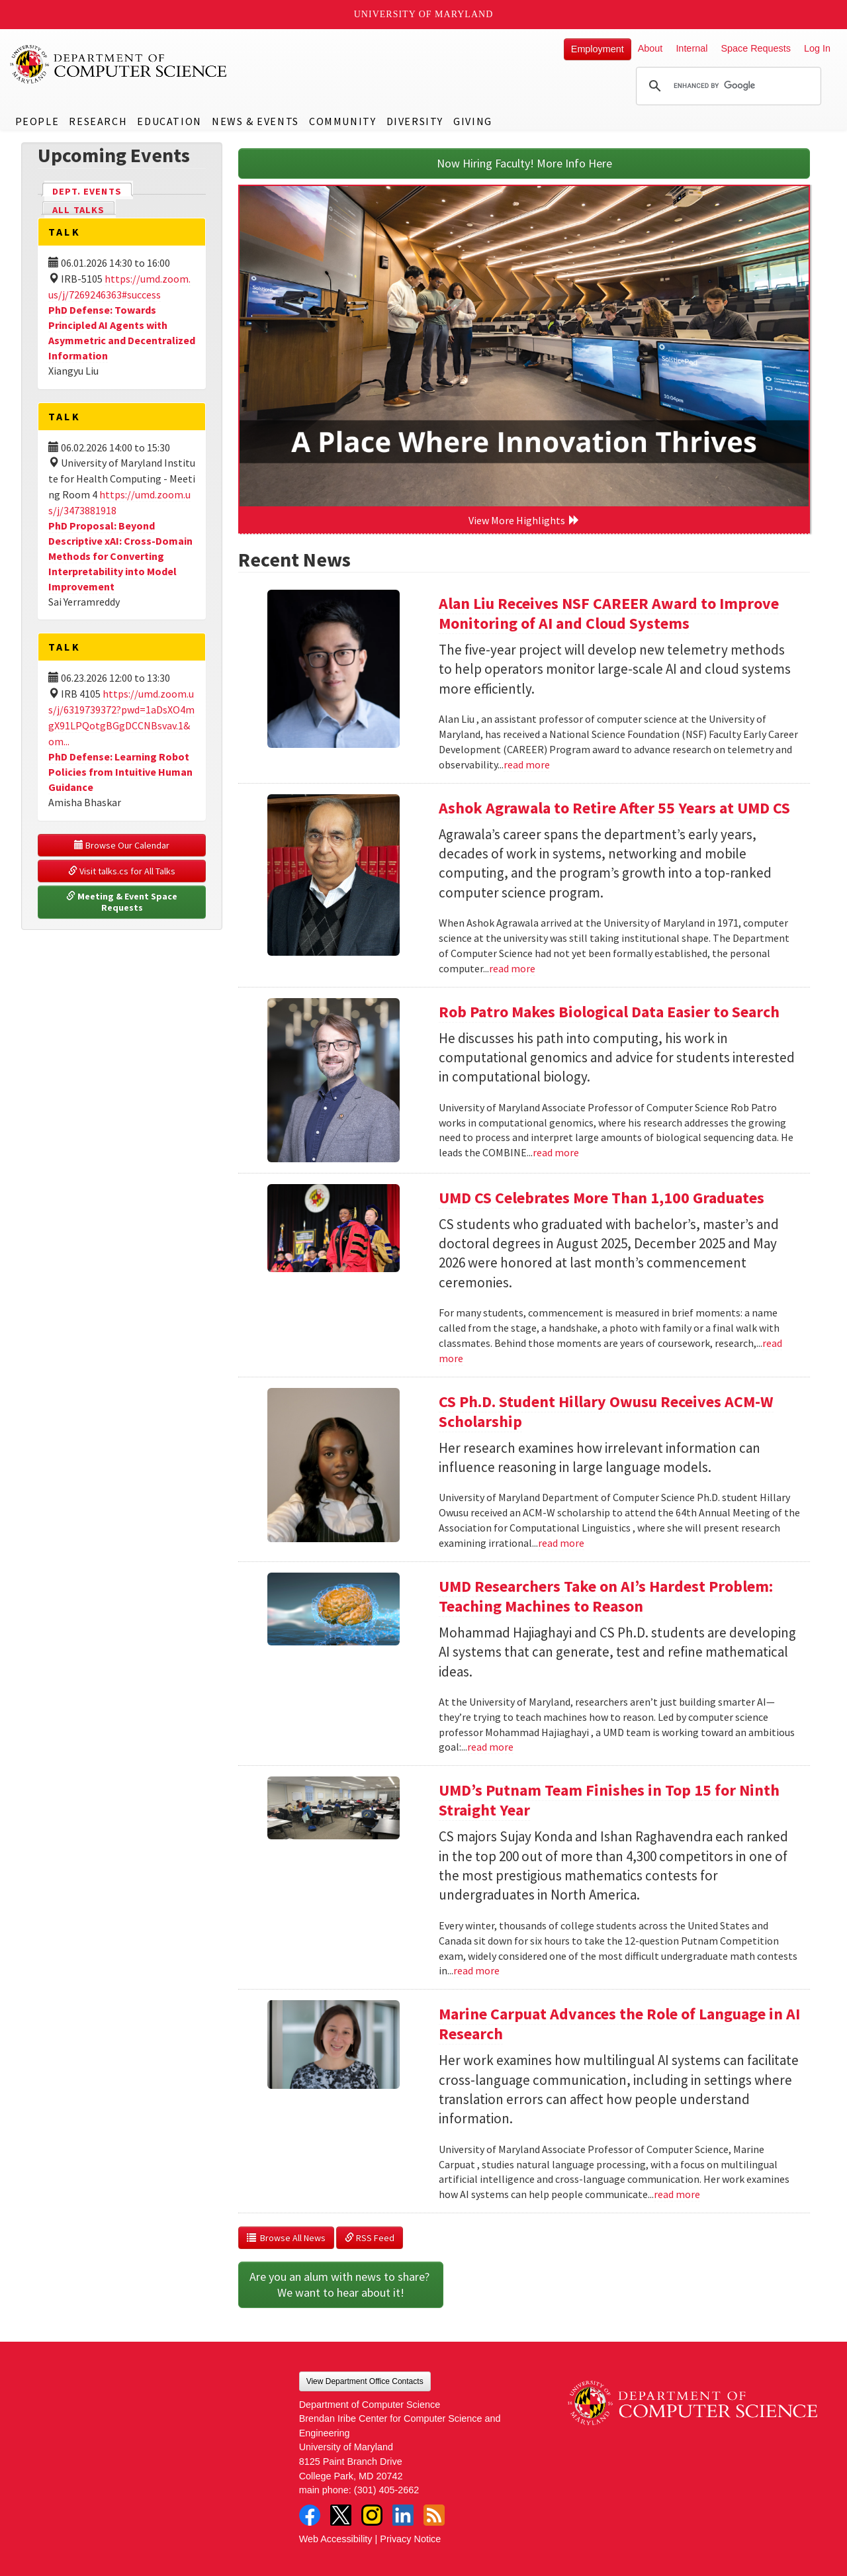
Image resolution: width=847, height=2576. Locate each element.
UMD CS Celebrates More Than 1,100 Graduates (601, 1197)
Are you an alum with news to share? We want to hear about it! (340, 2284)
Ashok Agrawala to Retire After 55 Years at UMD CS (614, 808)
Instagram (371, 2515)
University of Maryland (424, 14)
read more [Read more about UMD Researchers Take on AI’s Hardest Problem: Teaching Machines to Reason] (490, 1746)
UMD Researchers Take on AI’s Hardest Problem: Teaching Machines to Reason (606, 1596)
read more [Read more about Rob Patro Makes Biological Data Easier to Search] (556, 1152)
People (37, 121)
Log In (817, 48)
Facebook (309, 2515)
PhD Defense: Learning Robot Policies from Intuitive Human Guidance (120, 772)
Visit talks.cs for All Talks (121, 871)
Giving (472, 121)
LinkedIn (403, 2515)
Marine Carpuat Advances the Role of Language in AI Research (619, 2023)
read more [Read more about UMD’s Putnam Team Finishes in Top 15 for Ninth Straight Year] (476, 1970)
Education (169, 121)
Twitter (340, 2515)
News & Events (255, 121)
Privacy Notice (410, 2539)
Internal (691, 48)
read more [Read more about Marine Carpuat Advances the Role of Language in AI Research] (677, 2194)
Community (342, 121)
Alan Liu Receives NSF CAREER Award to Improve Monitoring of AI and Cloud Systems (609, 613)
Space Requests (756, 48)
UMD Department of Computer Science (119, 64)
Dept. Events (92, 190)
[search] (727, 86)
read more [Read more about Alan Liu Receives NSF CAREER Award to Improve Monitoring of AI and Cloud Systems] (527, 764)
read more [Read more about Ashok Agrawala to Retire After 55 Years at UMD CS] (512, 968)
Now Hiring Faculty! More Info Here (524, 163)
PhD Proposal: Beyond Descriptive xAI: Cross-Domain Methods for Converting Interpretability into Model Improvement (120, 555)
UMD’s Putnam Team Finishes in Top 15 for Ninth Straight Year (609, 1800)
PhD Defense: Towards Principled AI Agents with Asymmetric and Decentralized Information (121, 332)
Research (98, 121)
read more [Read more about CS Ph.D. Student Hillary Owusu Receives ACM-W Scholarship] (561, 1542)
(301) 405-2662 (386, 2490)
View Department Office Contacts (365, 2381)
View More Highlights (524, 520)
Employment (597, 49)
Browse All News (286, 2238)
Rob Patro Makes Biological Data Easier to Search (609, 1011)
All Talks (78, 210)
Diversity (414, 121)
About (650, 48)
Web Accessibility (336, 2539)
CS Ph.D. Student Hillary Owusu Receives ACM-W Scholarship (606, 1411)
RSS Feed (369, 2238)
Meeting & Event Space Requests (122, 902)
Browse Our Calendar (121, 845)
